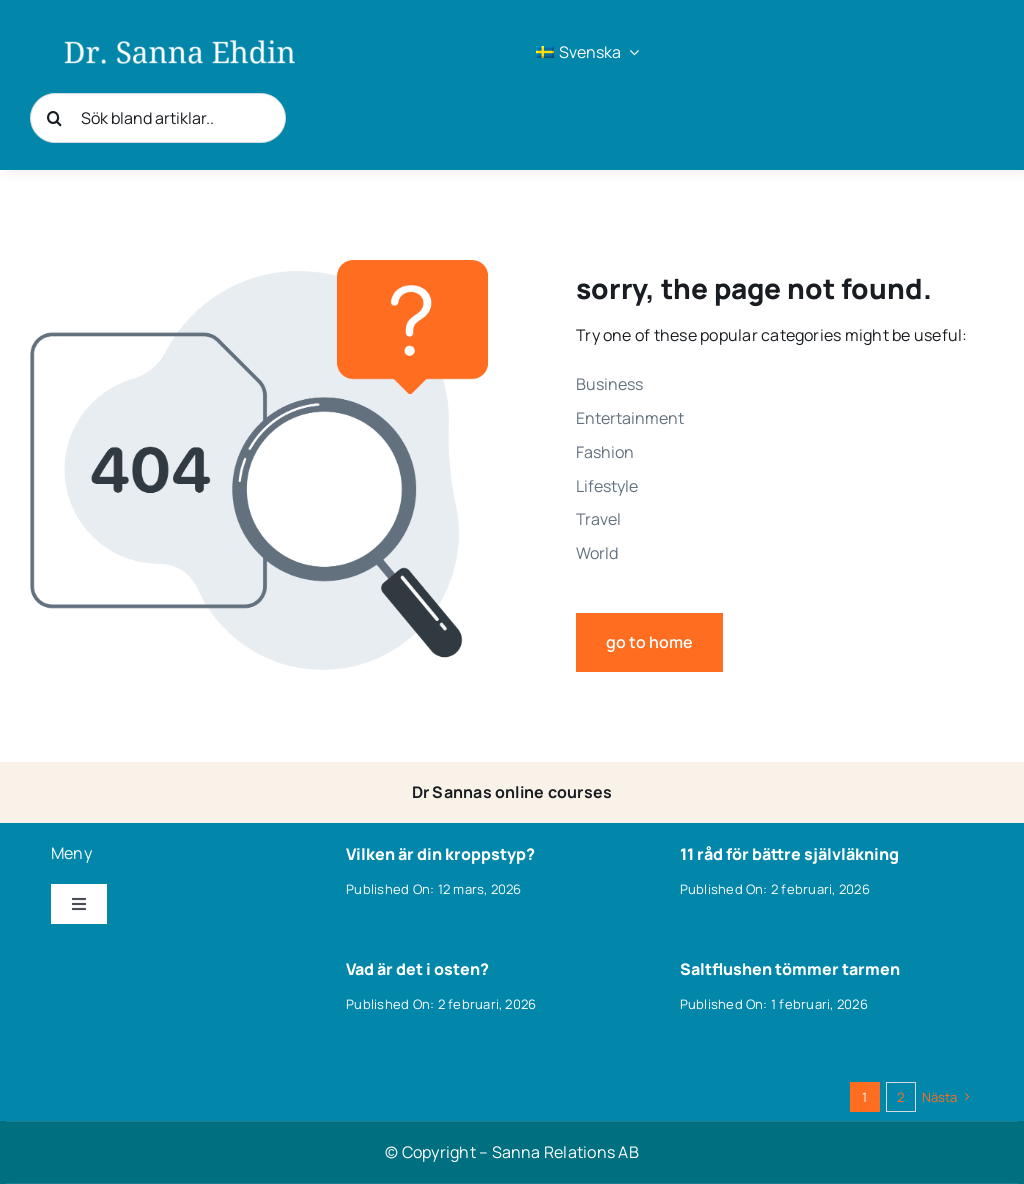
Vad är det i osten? (417, 969)
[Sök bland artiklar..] (158, 118)
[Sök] (55, 118)
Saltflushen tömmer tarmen (790, 969)
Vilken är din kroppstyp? (440, 854)
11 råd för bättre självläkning (789, 854)
